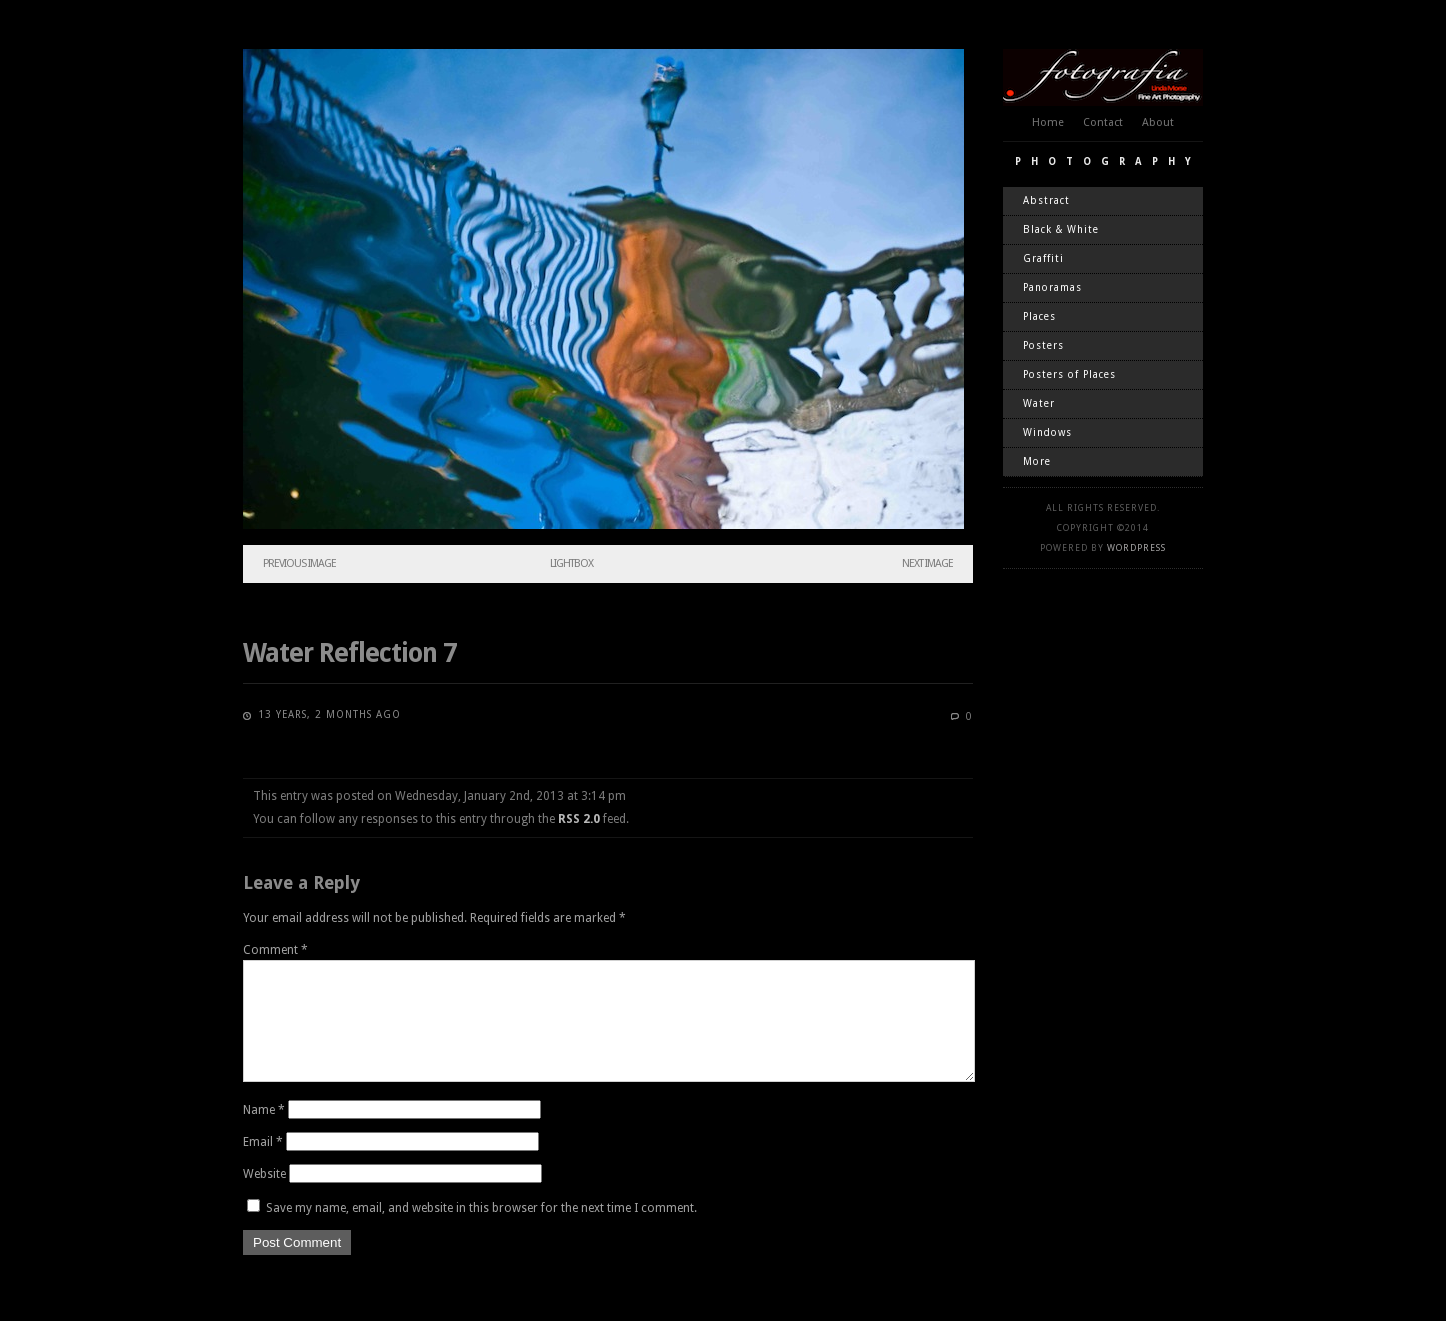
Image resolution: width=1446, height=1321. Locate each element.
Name (264, 1134)
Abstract (1046, 200)
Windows (1047, 432)
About (1158, 122)
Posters (1043, 345)
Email (263, 1166)
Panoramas (1052, 287)
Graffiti (1043, 258)
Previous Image (299, 563)
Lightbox (571, 563)
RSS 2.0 (579, 819)
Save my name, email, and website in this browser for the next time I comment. (481, 1232)
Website (264, 1198)
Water (1039, 403)
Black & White (1061, 229)
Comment (275, 950)
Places (1039, 316)
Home (1048, 122)
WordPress (1136, 548)
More (1037, 461)
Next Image (927, 563)
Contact (1103, 122)
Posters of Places (1069, 374)
